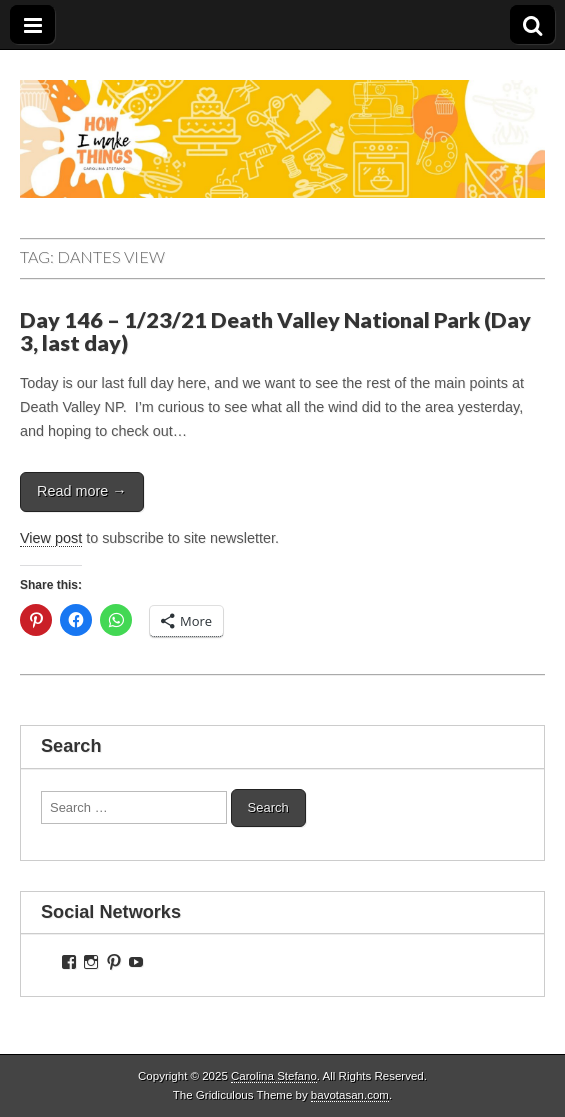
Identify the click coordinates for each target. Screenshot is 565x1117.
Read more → (82, 491)
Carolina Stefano (274, 1076)
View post (51, 538)
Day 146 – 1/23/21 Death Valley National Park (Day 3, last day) (275, 332)
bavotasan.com (350, 1095)
